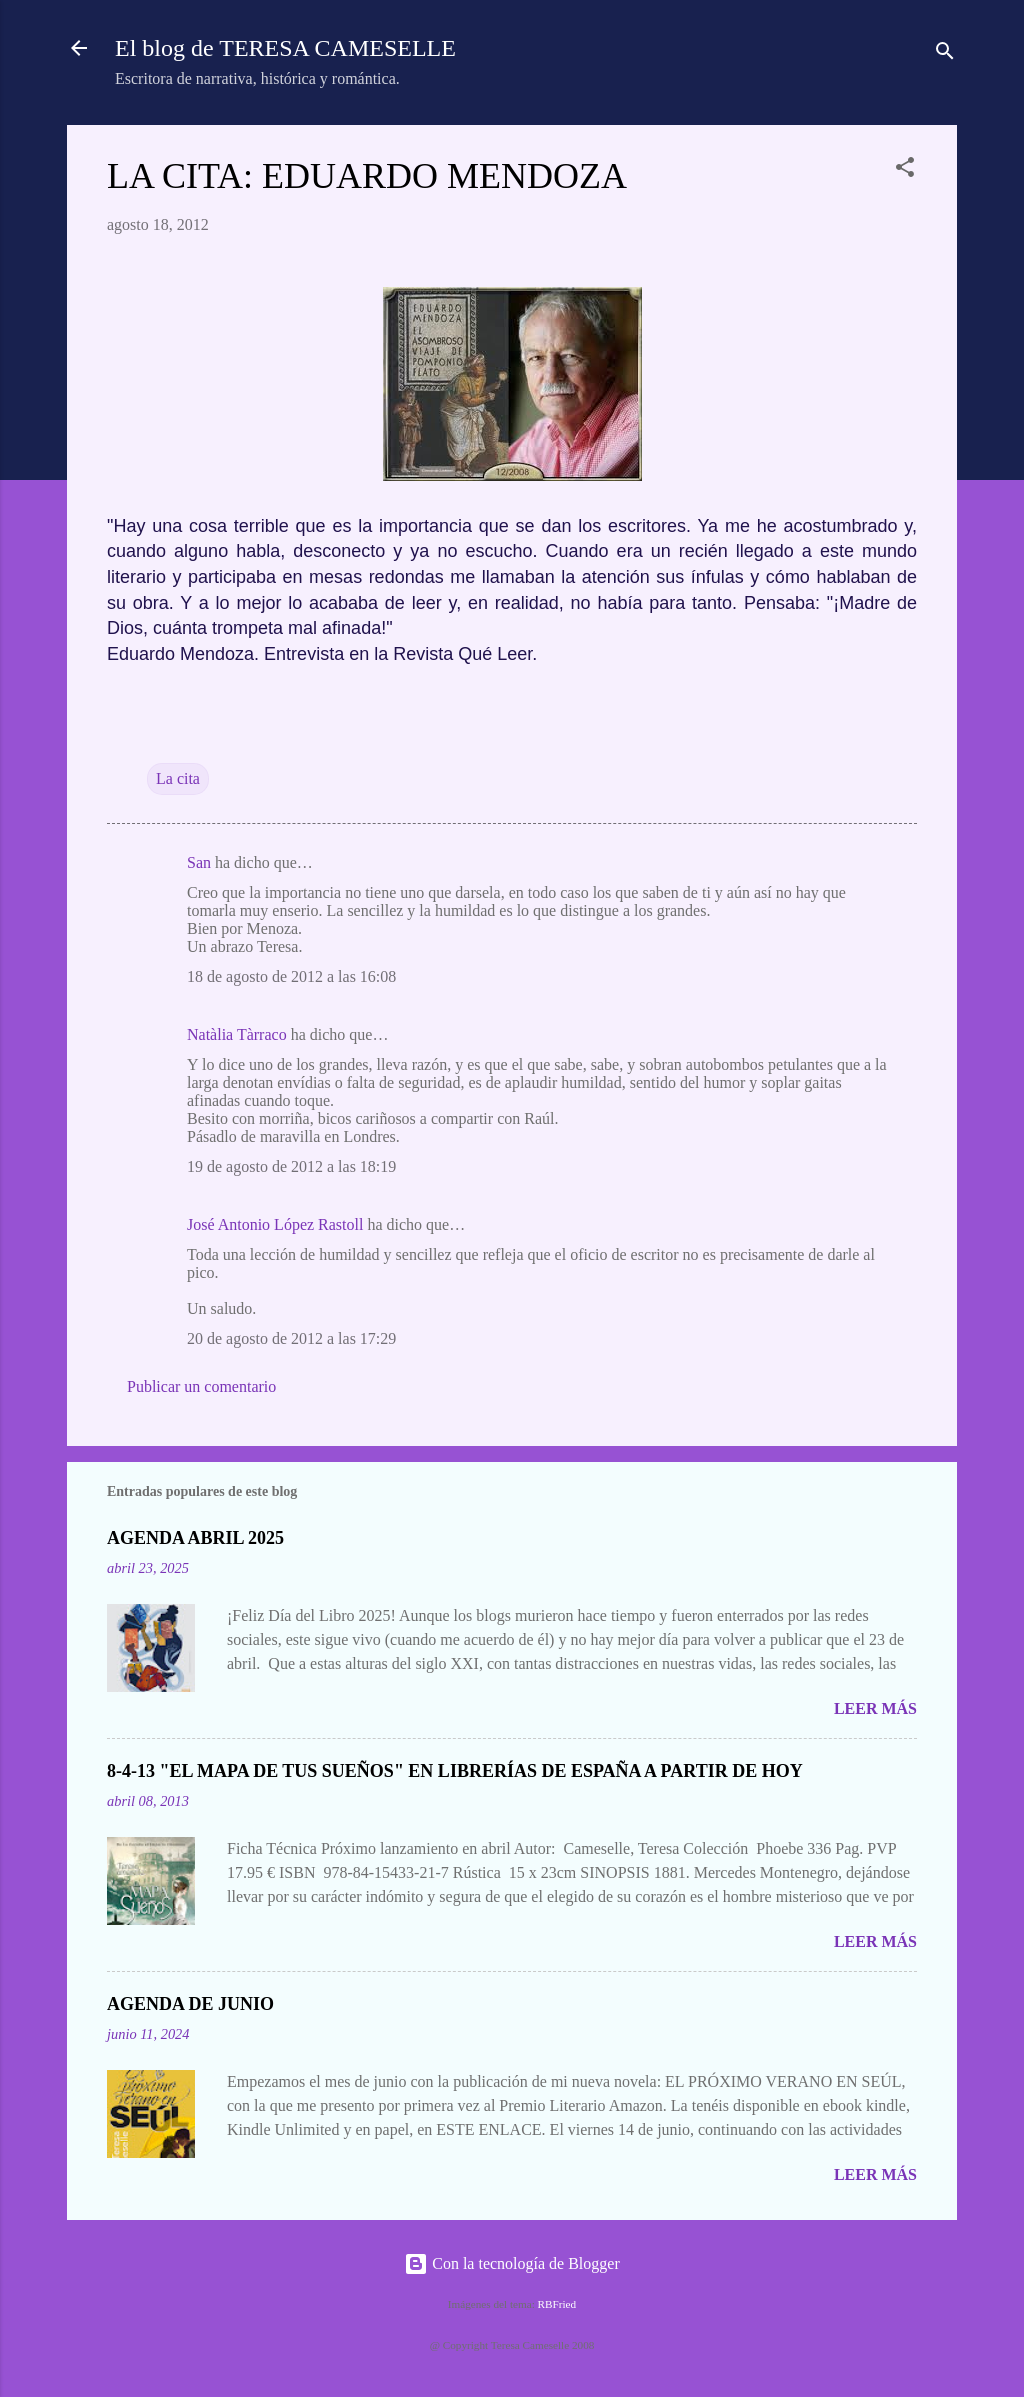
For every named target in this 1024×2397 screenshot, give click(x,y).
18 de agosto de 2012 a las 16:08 (291, 976)
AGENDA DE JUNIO (190, 2004)
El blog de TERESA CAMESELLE (285, 48)
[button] (905, 170)
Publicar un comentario (201, 1386)
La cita (178, 778)
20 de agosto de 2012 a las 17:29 (291, 1338)
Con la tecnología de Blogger (512, 2263)
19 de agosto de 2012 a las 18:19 (291, 1166)
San (199, 862)
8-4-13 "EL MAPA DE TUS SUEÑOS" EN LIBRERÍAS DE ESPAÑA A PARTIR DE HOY (455, 1771)
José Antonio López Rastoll (275, 1224)
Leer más (875, 1708)
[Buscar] (945, 54)
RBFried (557, 2304)
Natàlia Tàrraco (237, 1034)
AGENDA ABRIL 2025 (195, 1538)
